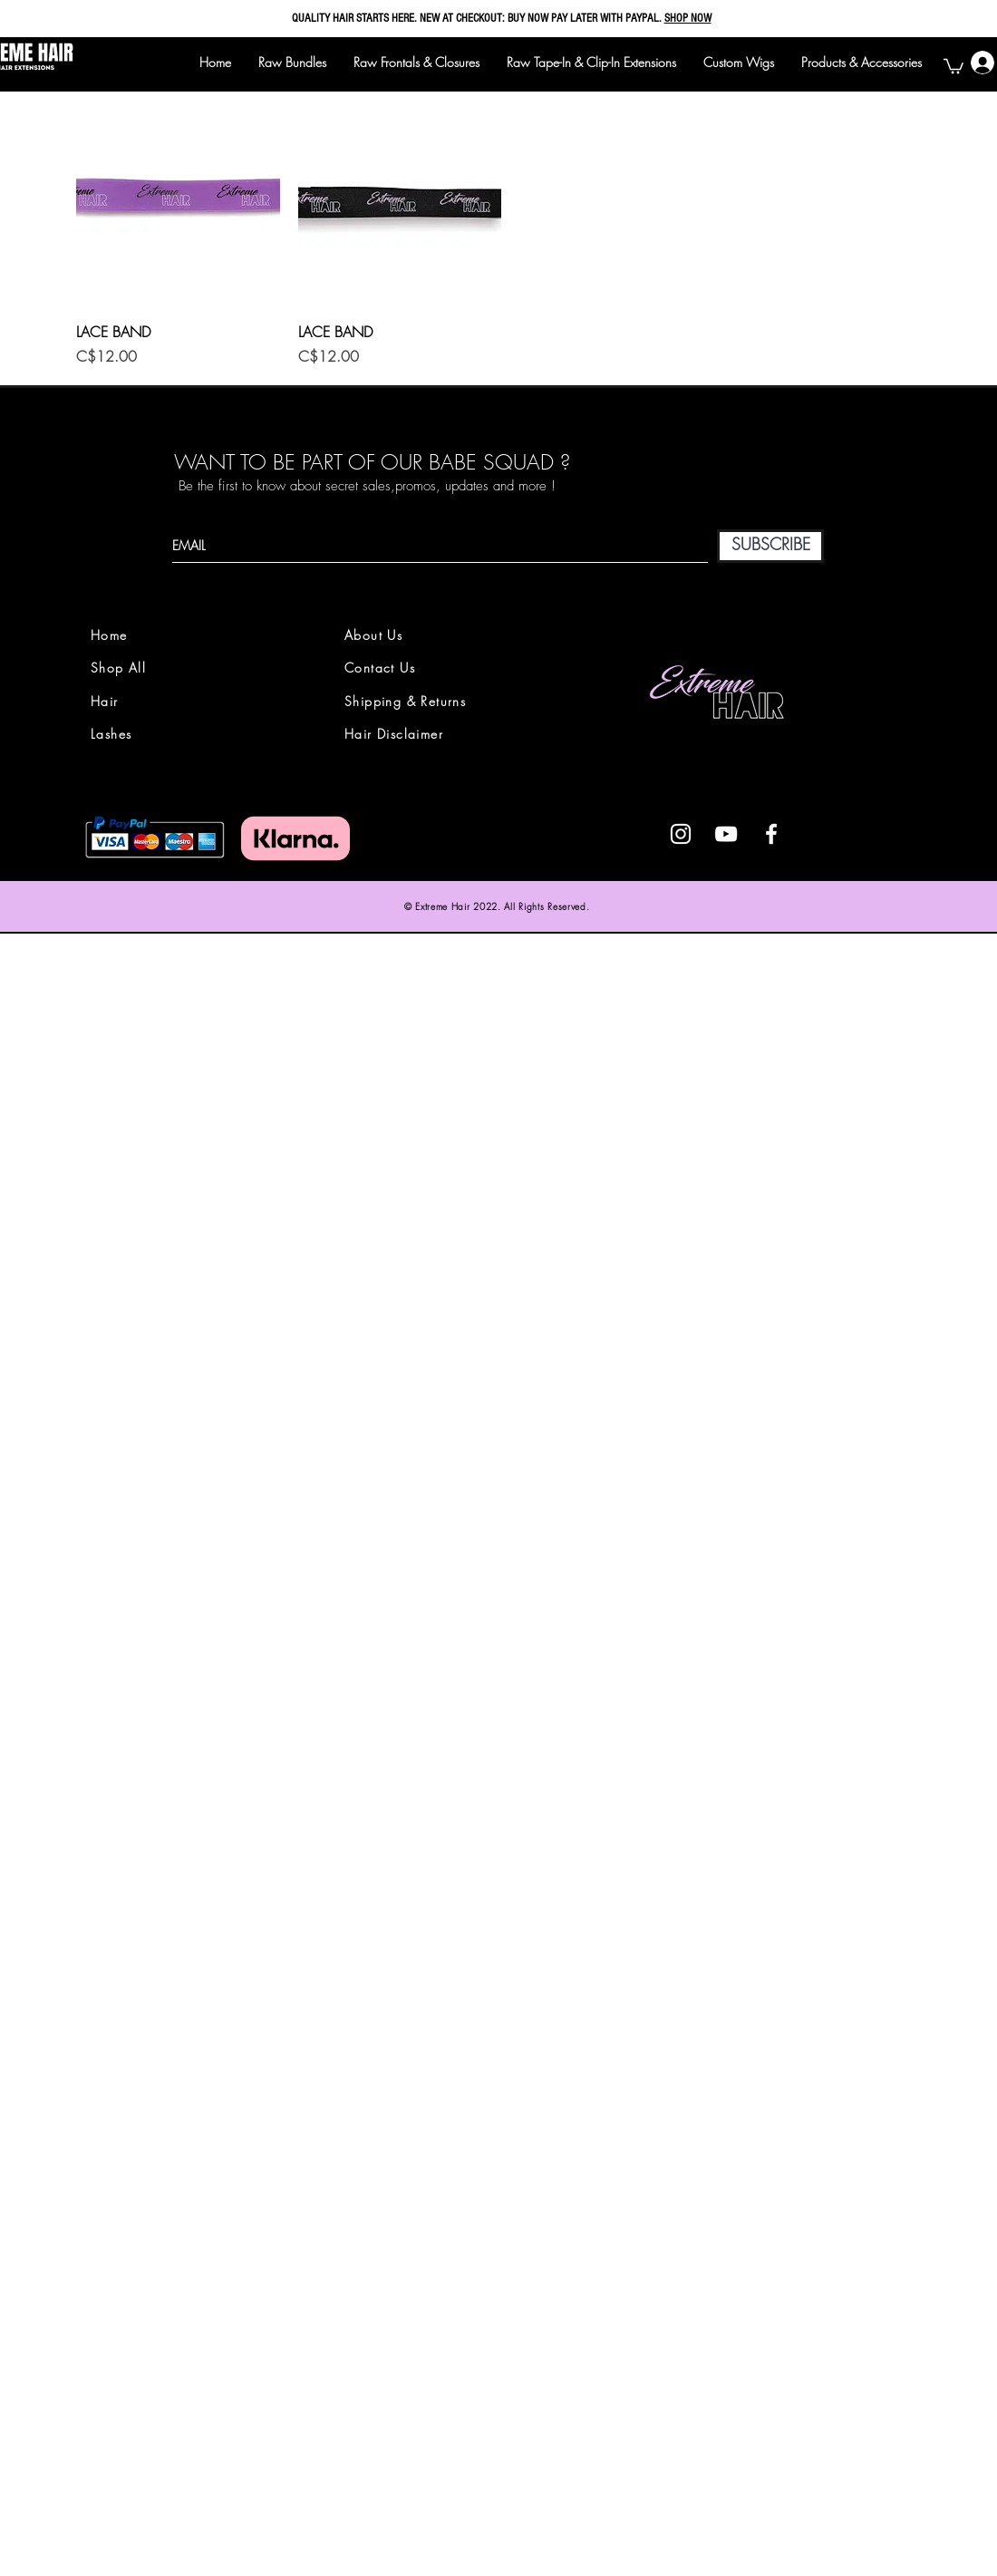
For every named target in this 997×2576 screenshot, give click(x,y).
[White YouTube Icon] (726, 833)
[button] (953, 65)
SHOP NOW (687, 18)
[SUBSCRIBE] (770, 546)
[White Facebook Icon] (771, 833)
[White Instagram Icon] (680, 833)
